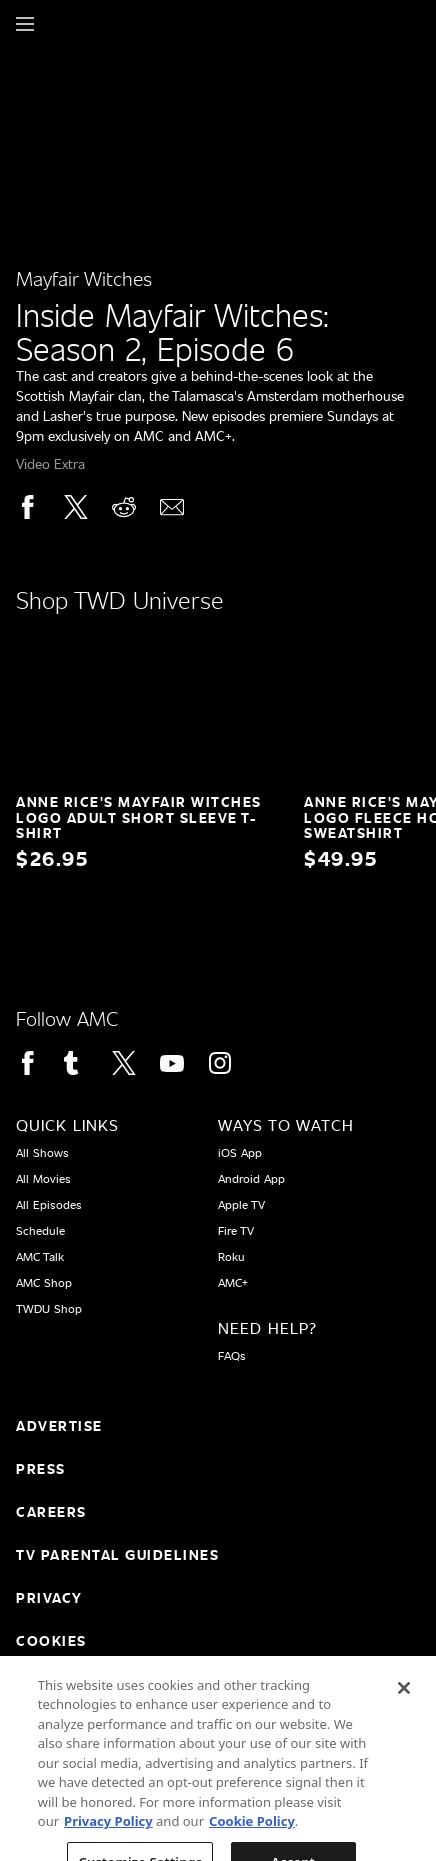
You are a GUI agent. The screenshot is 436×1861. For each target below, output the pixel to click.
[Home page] (59, 24)
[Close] (404, 1720)
